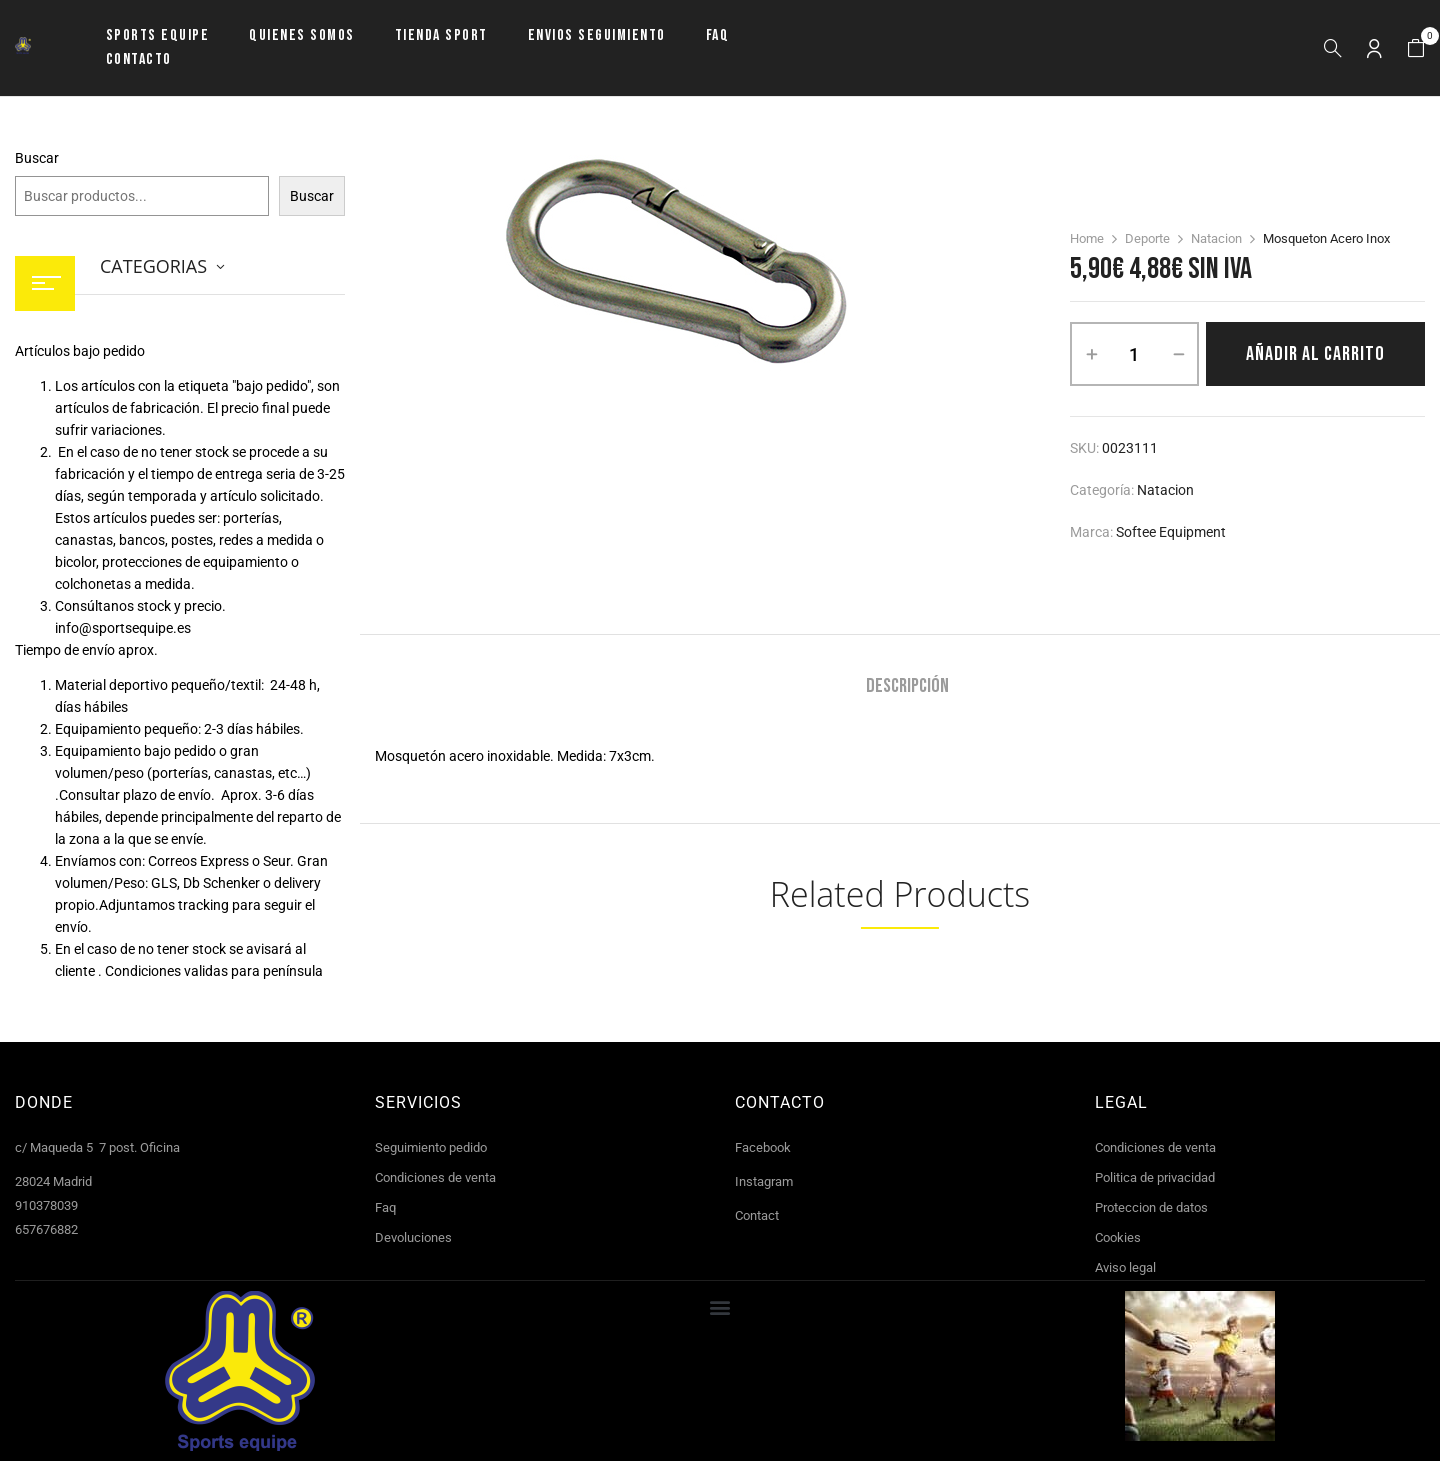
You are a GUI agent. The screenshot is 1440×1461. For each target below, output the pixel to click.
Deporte (1147, 238)
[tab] (907, 688)
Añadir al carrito (1315, 354)
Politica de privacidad (1155, 1177)
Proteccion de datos (1151, 1207)
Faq (385, 1207)
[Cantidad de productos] (1134, 354)
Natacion (1216, 238)
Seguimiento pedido (431, 1147)
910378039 (46, 1205)
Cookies (1118, 1237)
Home (1087, 238)
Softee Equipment (1171, 532)
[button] (1416, 48)
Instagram (764, 1181)
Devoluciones (413, 1237)
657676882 (46, 1229)
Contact (757, 1215)
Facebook (763, 1147)
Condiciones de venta (435, 1177)
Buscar (37, 158)
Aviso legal (1125, 1267)
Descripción (907, 686)
